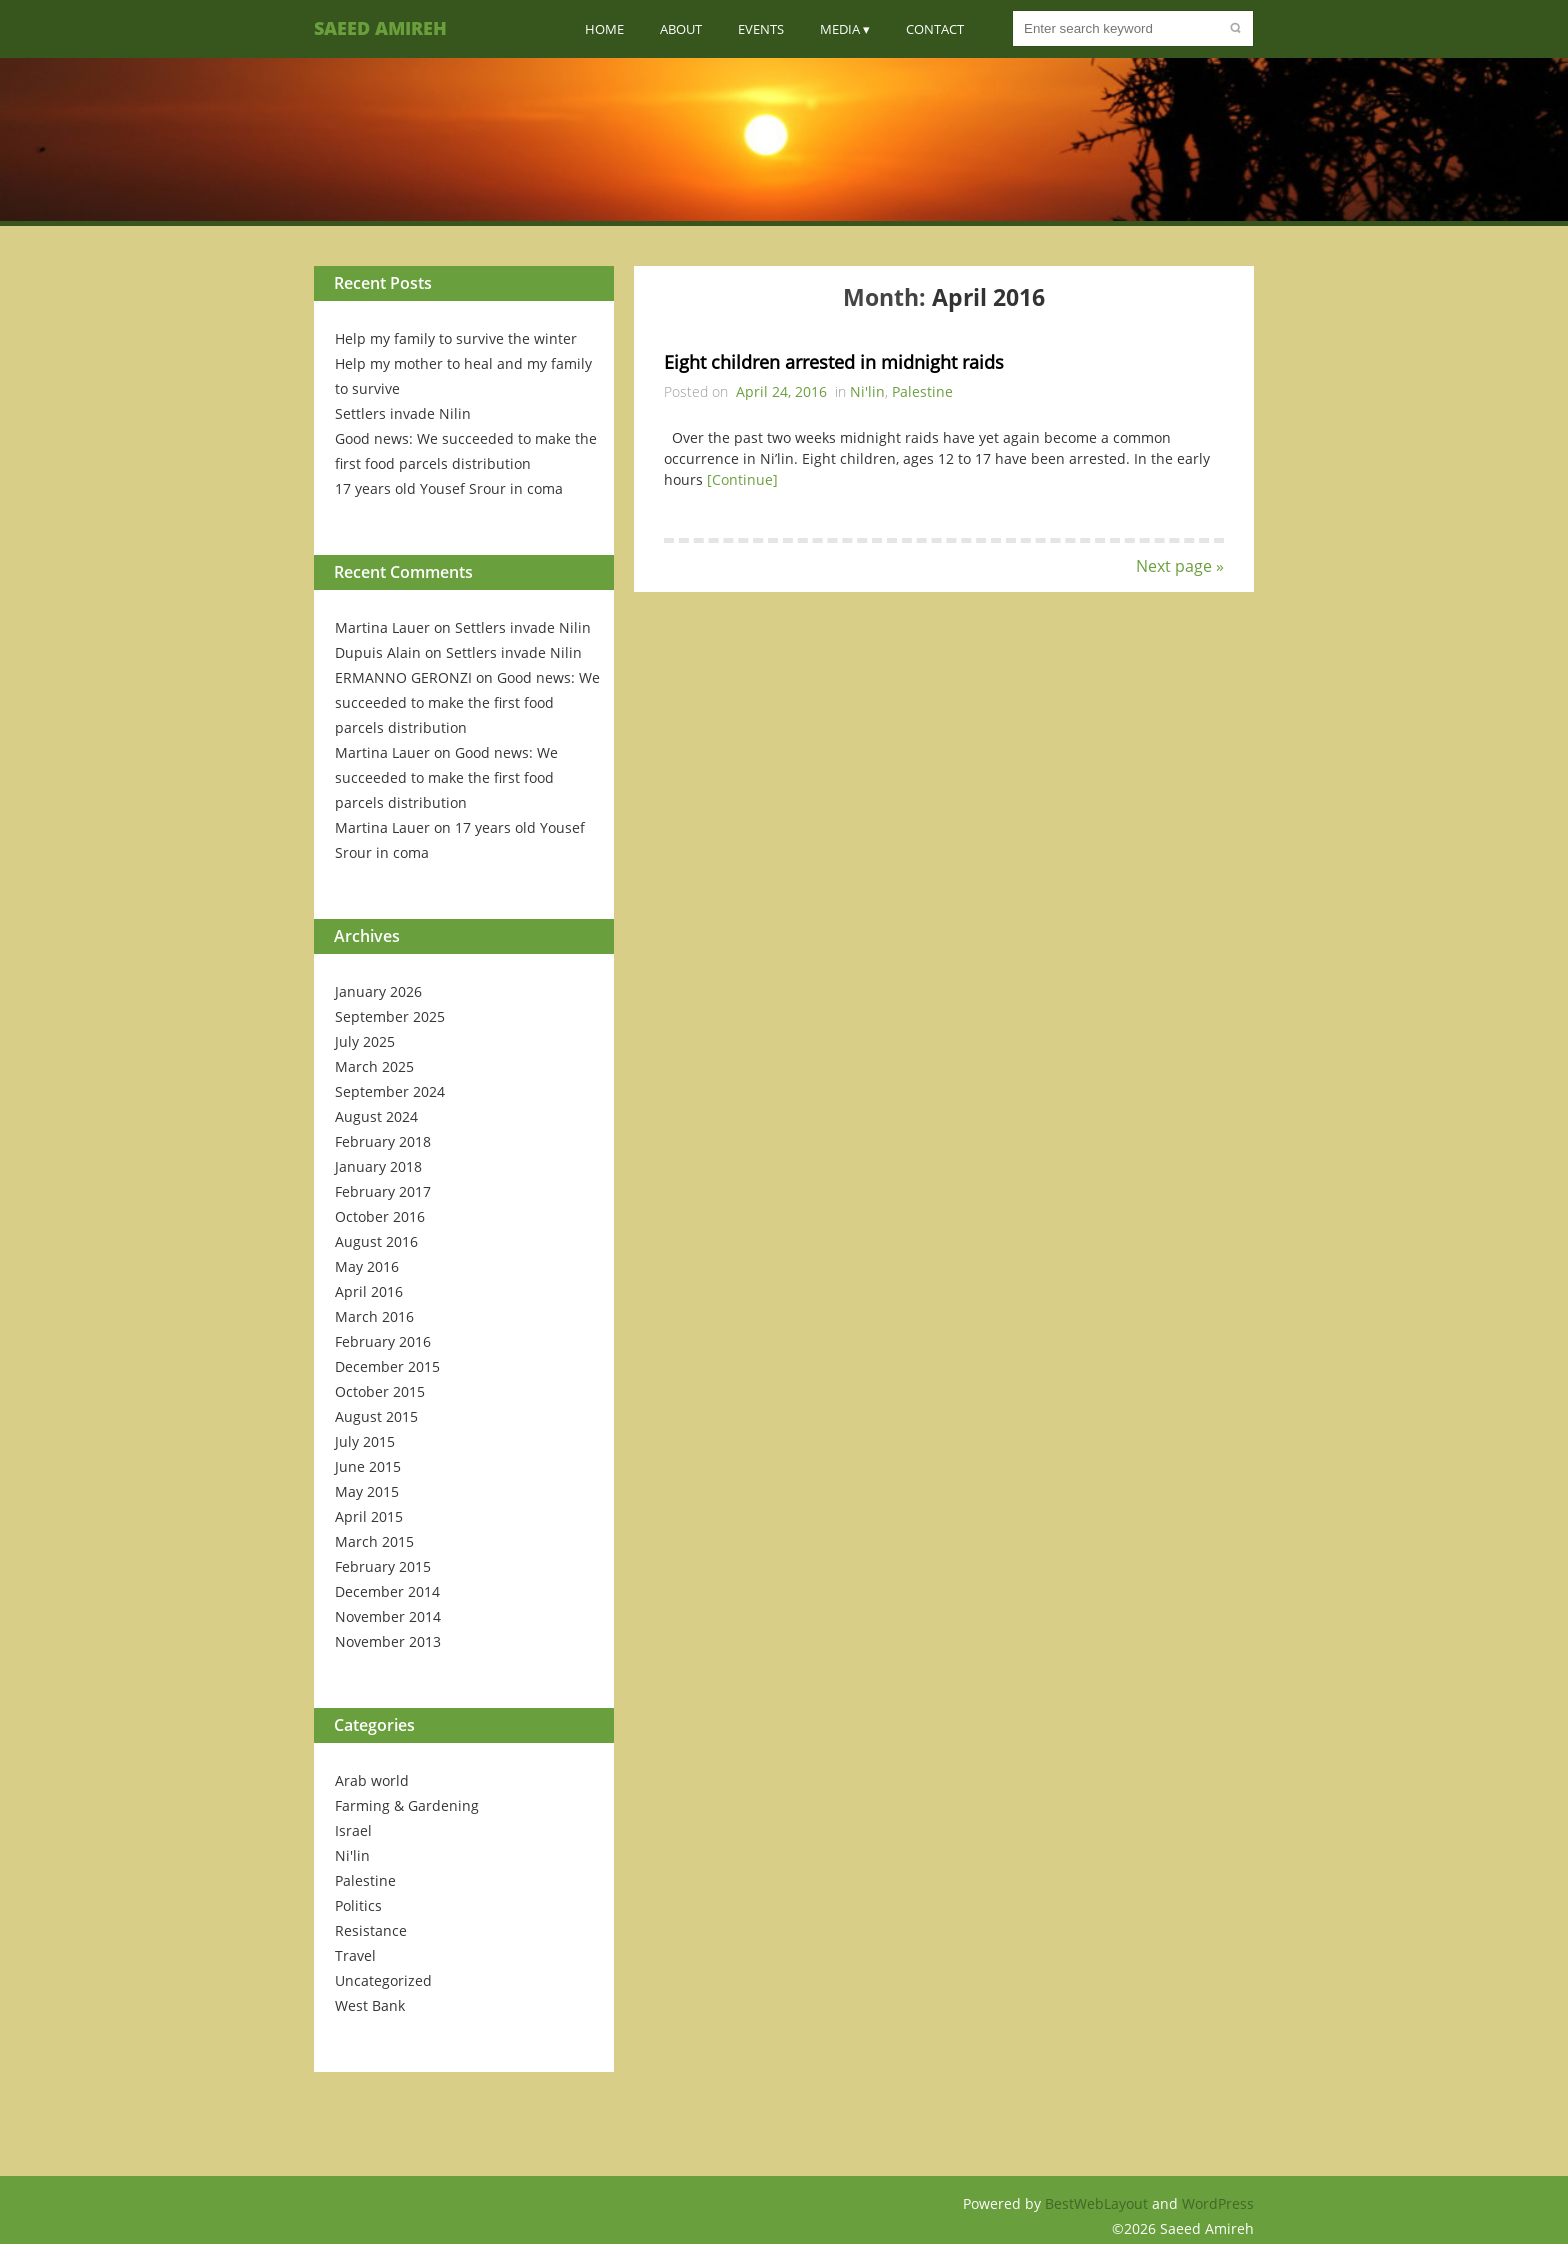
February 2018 (383, 1141)
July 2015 (365, 1441)
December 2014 (387, 1591)
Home (604, 29)
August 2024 (376, 1116)
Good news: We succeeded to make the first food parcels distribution (467, 702)
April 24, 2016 (781, 391)
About (681, 29)
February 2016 (383, 1341)
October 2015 (380, 1391)
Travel (355, 1955)
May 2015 (367, 1491)
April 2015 (369, 1516)
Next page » (1180, 566)
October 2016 (380, 1216)
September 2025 (390, 1016)
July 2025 (365, 1041)
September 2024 (390, 1091)
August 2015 (376, 1416)
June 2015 (368, 1466)
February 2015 (383, 1566)
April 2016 (369, 1291)
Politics (358, 1905)
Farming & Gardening (407, 1805)
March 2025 (374, 1066)
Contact (935, 29)
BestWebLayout (1098, 2203)
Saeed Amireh (380, 28)
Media (840, 29)
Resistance (371, 1930)
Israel (353, 1830)
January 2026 (378, 991)
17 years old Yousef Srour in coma (449, 488)
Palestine (365, 1880)
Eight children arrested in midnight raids (834, 362)
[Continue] (742, 479)
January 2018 (378, 1166)
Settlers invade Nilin (403, 413)
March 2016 (374, 1316)
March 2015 (374, 1541)
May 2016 (367, 1266)
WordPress (1218, 2203)
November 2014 (388, 1616)
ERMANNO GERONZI (403, 677)
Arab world (372, 1780)
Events (761, 29)
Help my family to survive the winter (456, 338)
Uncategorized (383, 1980)
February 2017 (383, 1191)
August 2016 (376, 1241)
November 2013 (388, 1641)
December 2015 (387, 1366)
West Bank (370, 2005)
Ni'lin (352, 1855)
